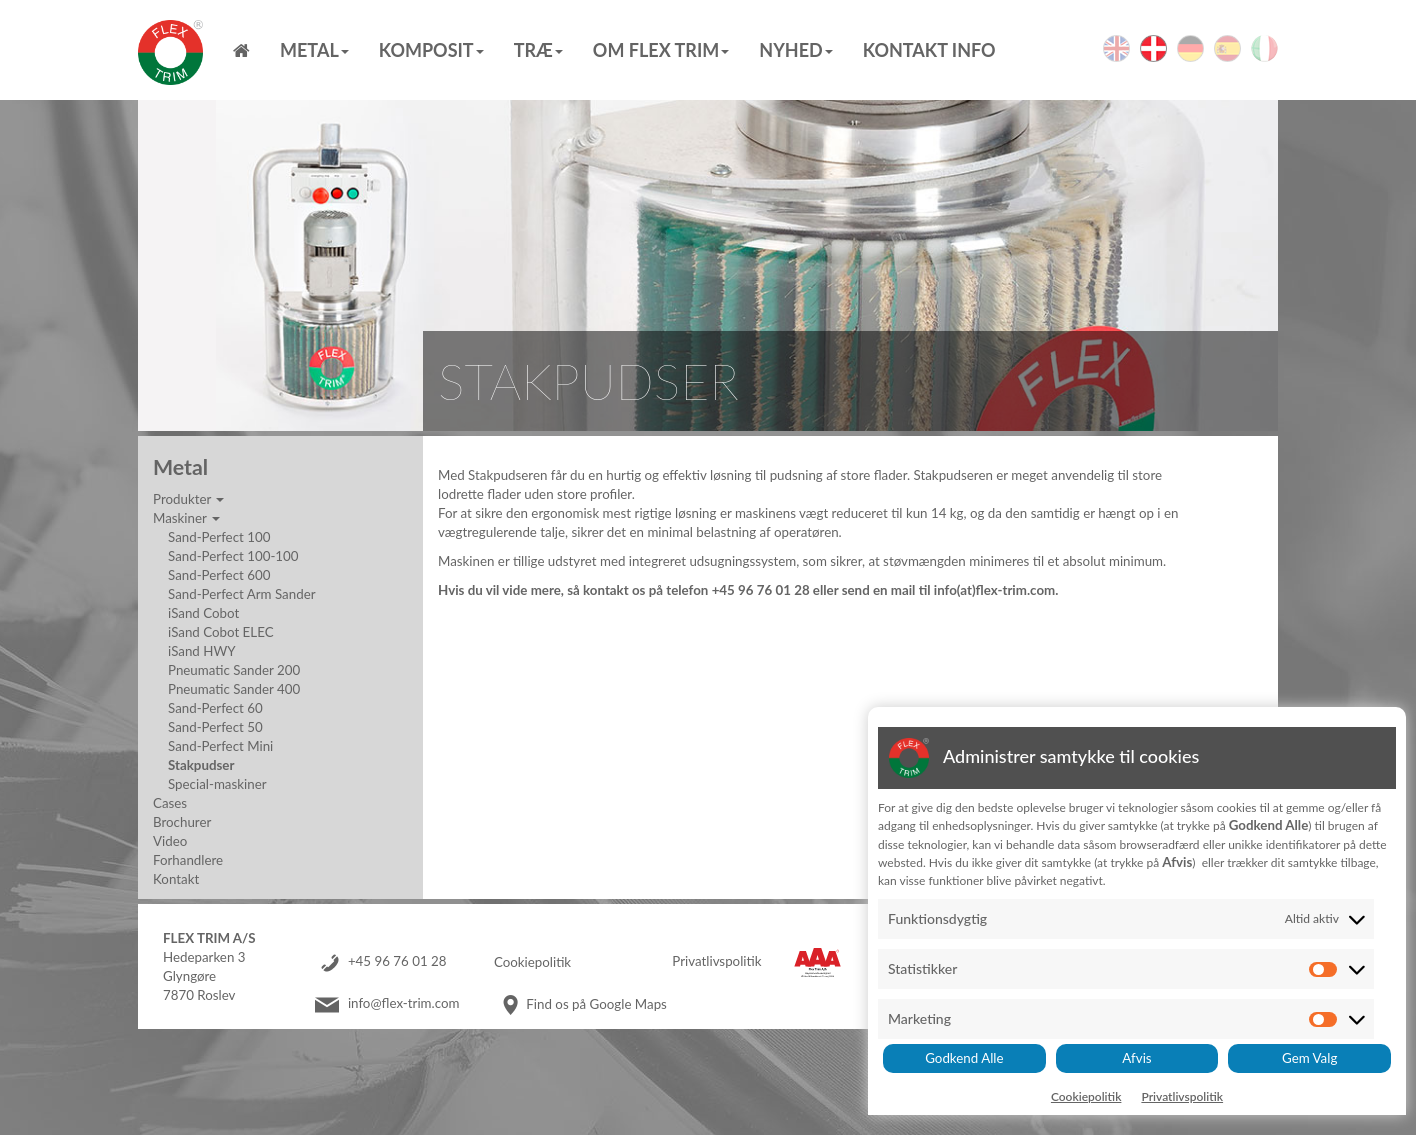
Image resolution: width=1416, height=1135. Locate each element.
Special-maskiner (217, 784)
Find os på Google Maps (596, 1004)
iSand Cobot (203, 613)
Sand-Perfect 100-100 (233, 556)
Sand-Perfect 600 (219, 575)
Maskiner (186, 518)
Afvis (1136, 1058)
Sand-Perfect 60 (215, 708)
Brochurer (182, 822)
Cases (170, 803)
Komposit (431, 50)
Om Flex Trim (661, 50)
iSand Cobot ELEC (221, 632)
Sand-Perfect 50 (215, 727)
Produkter (188, 499)
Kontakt (176, 879)
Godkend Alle (964, 1058)
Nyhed (795, 50)
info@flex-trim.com (404, 1004)
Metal (314, 50)
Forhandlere (188, 860)
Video (170, 841)
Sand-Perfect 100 (219, 537)
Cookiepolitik (532, 962)
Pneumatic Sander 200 (234, 670)
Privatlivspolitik (716, 962)
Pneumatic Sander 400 (234, 689)
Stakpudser (201, 765)
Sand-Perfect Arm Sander (242, 594)
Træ (538, 50)
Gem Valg (1309, 1058)
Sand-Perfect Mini (220, 746)
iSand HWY (202, 651)
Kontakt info (929, 50)
